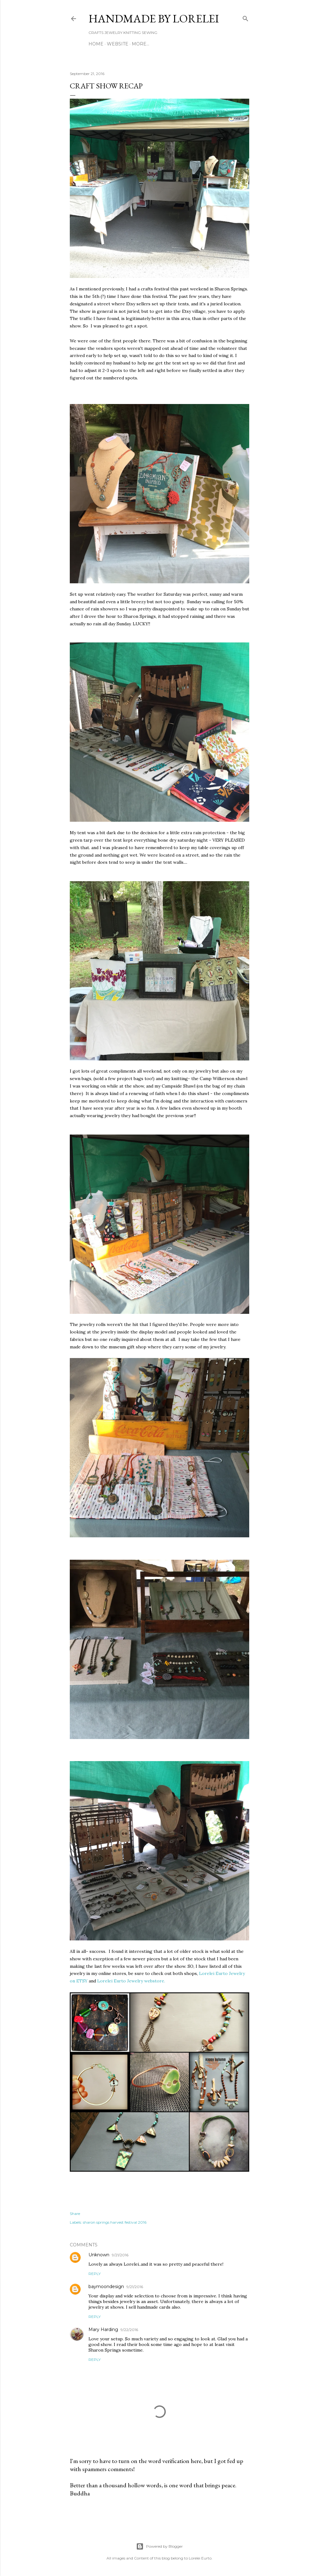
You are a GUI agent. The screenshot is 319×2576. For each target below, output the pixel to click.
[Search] (245, 17)
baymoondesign (106, 2286)
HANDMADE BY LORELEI (153, 18)
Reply (94, 2273)
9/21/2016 (120, 2255)
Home (95, 44)
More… (140, 44)
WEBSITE (117, 44)
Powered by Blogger (159, 2546)
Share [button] (75, 2213)
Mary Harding (103, 2329)
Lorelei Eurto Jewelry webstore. (131, 1981)
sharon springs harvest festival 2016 (114, 2222)
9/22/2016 (129, 2329)
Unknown (98, 2255)
